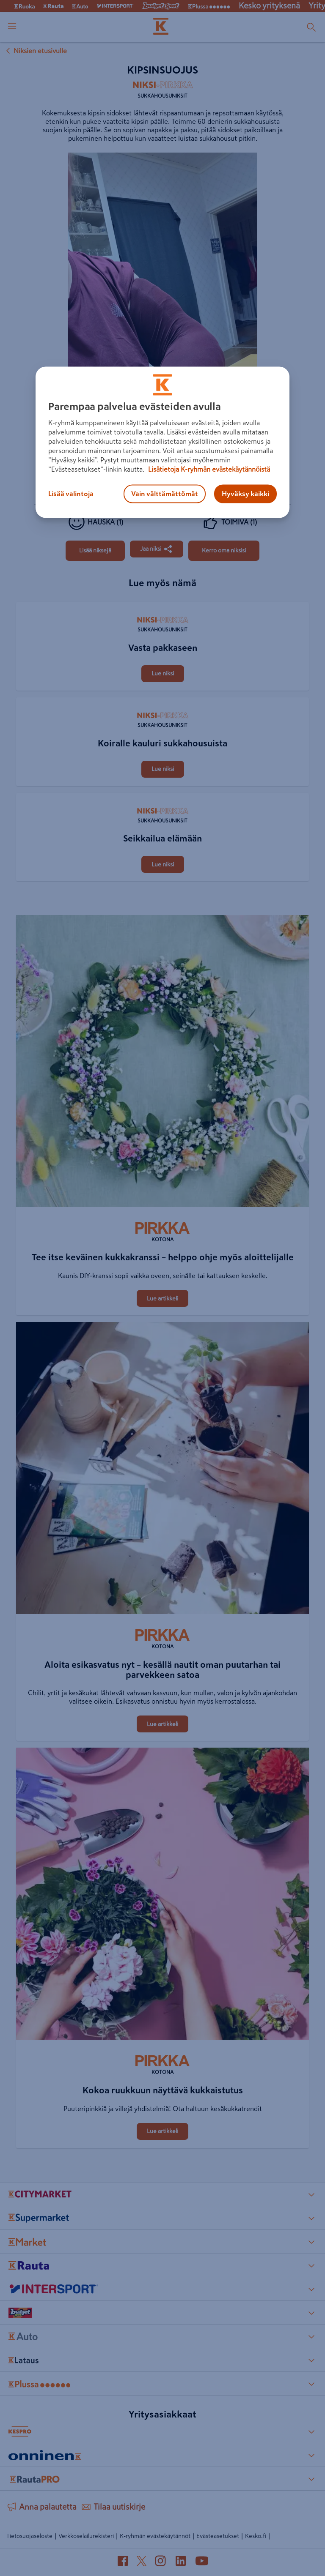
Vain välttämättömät (164, 494)
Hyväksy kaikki (245, 494)
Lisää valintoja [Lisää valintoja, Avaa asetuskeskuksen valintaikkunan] (71, 494)
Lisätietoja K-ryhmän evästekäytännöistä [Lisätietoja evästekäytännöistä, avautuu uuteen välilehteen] (208, 469)
